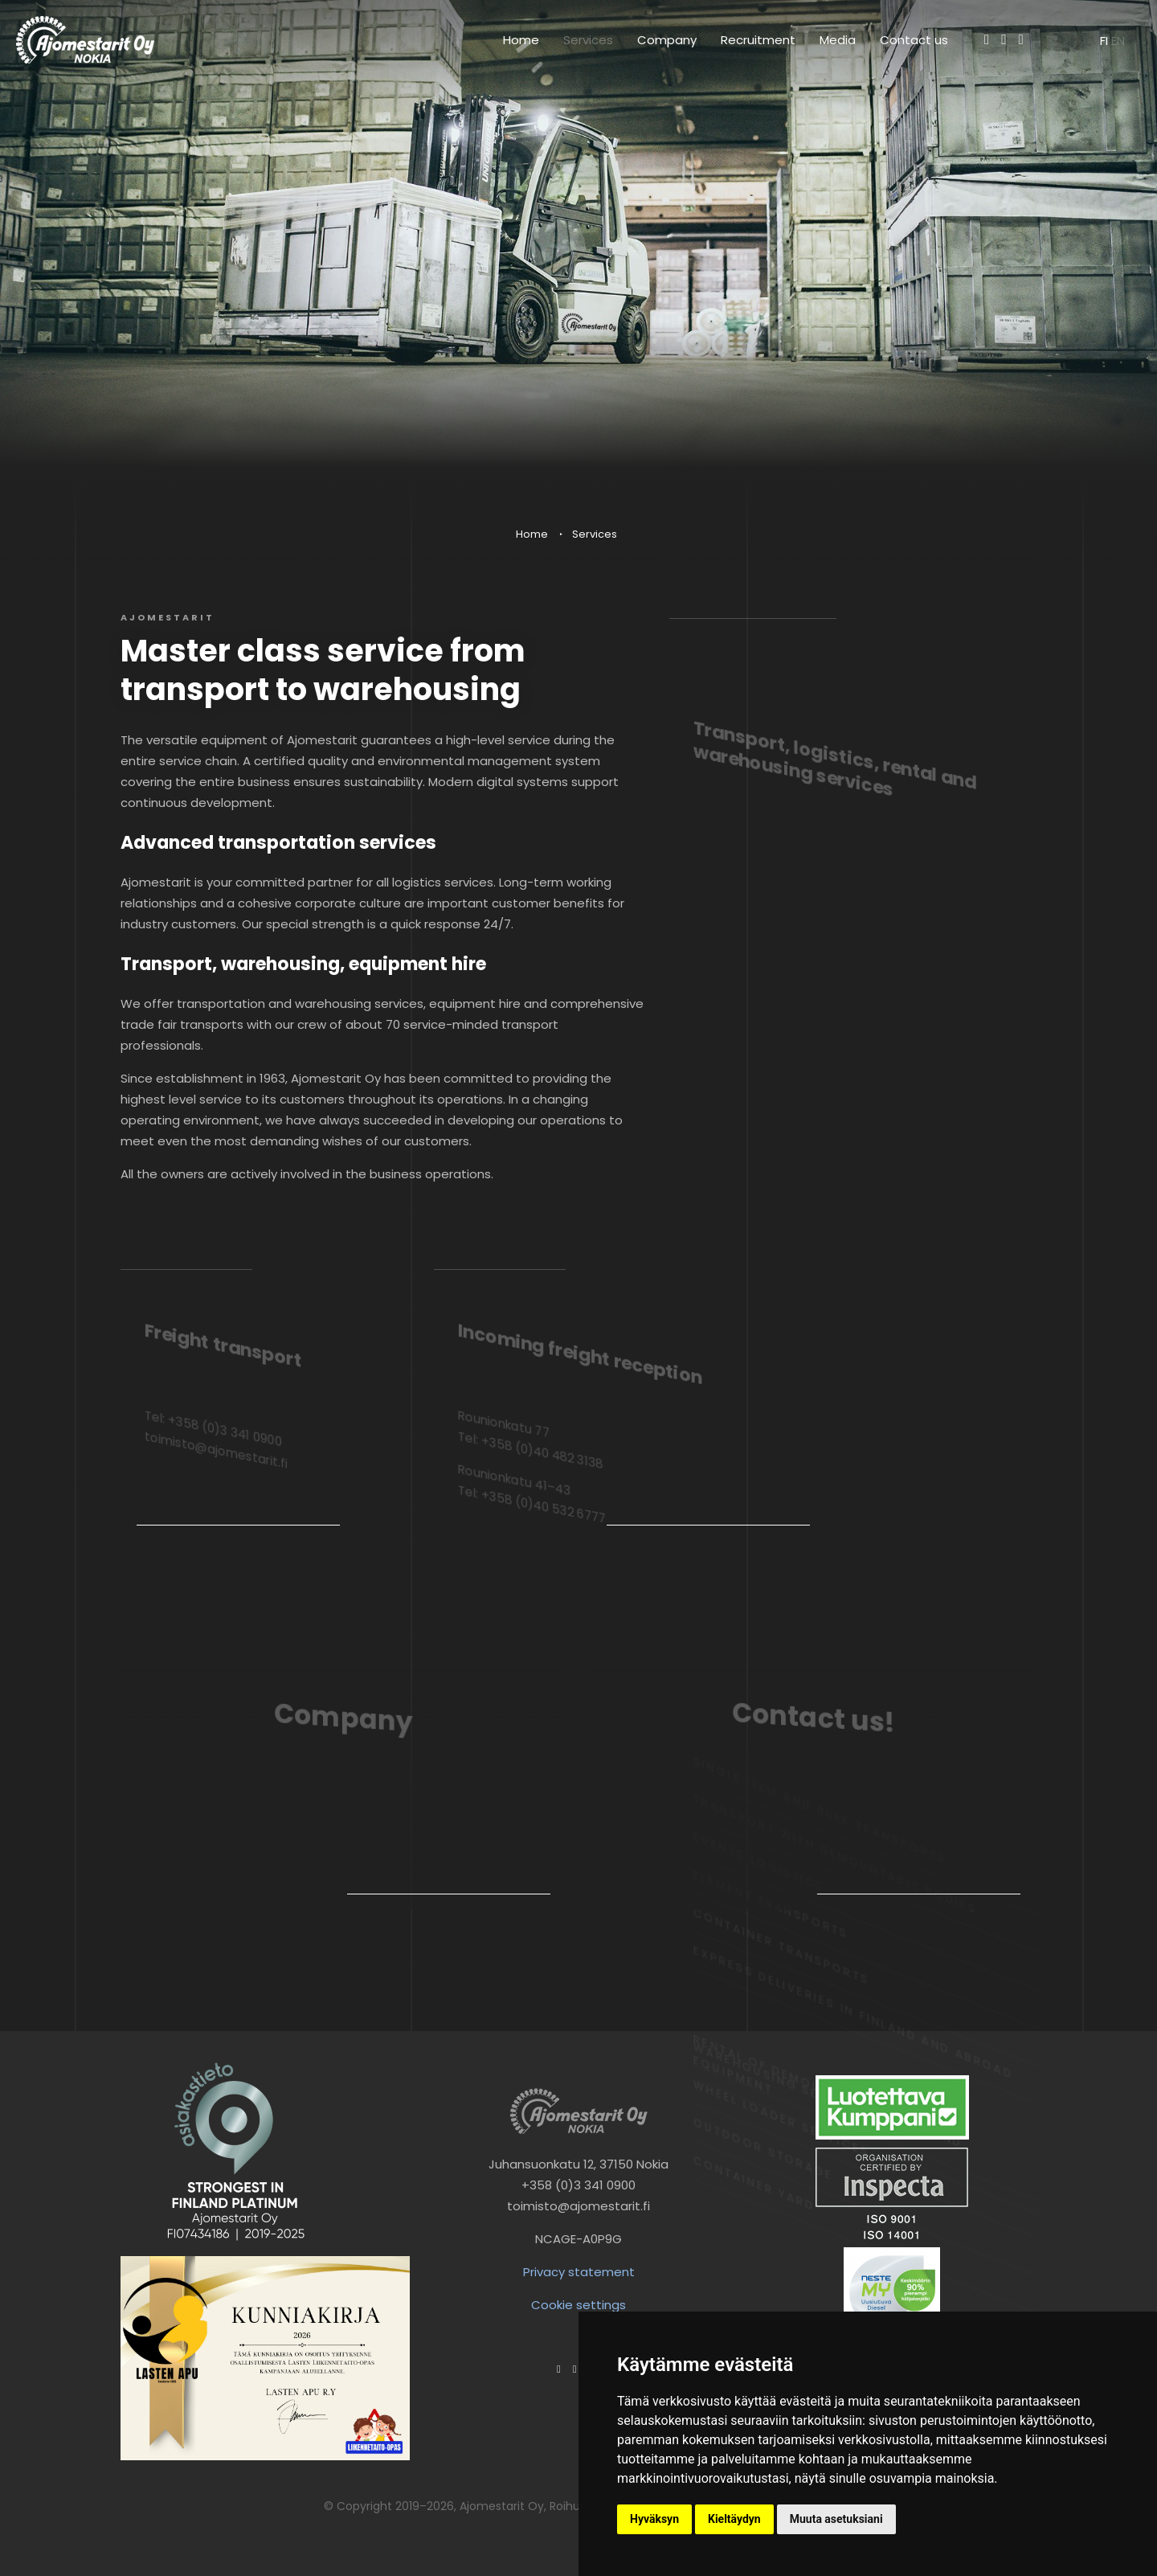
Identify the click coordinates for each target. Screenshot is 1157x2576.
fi (1105, 40)
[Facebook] (986, 39)
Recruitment (758, 39)
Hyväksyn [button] (654, 2519)
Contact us (914, 39)
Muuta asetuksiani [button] (836, 2519)
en (1118, 40)
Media (838, 39)
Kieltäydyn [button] (734, 2519)
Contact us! (814, 1721)
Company (667, 39)
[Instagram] (1003, 39)
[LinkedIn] (1021, 39)
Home (521, 39)
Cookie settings (578, 2304)
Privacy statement (579, 2271)
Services (588, 39)
